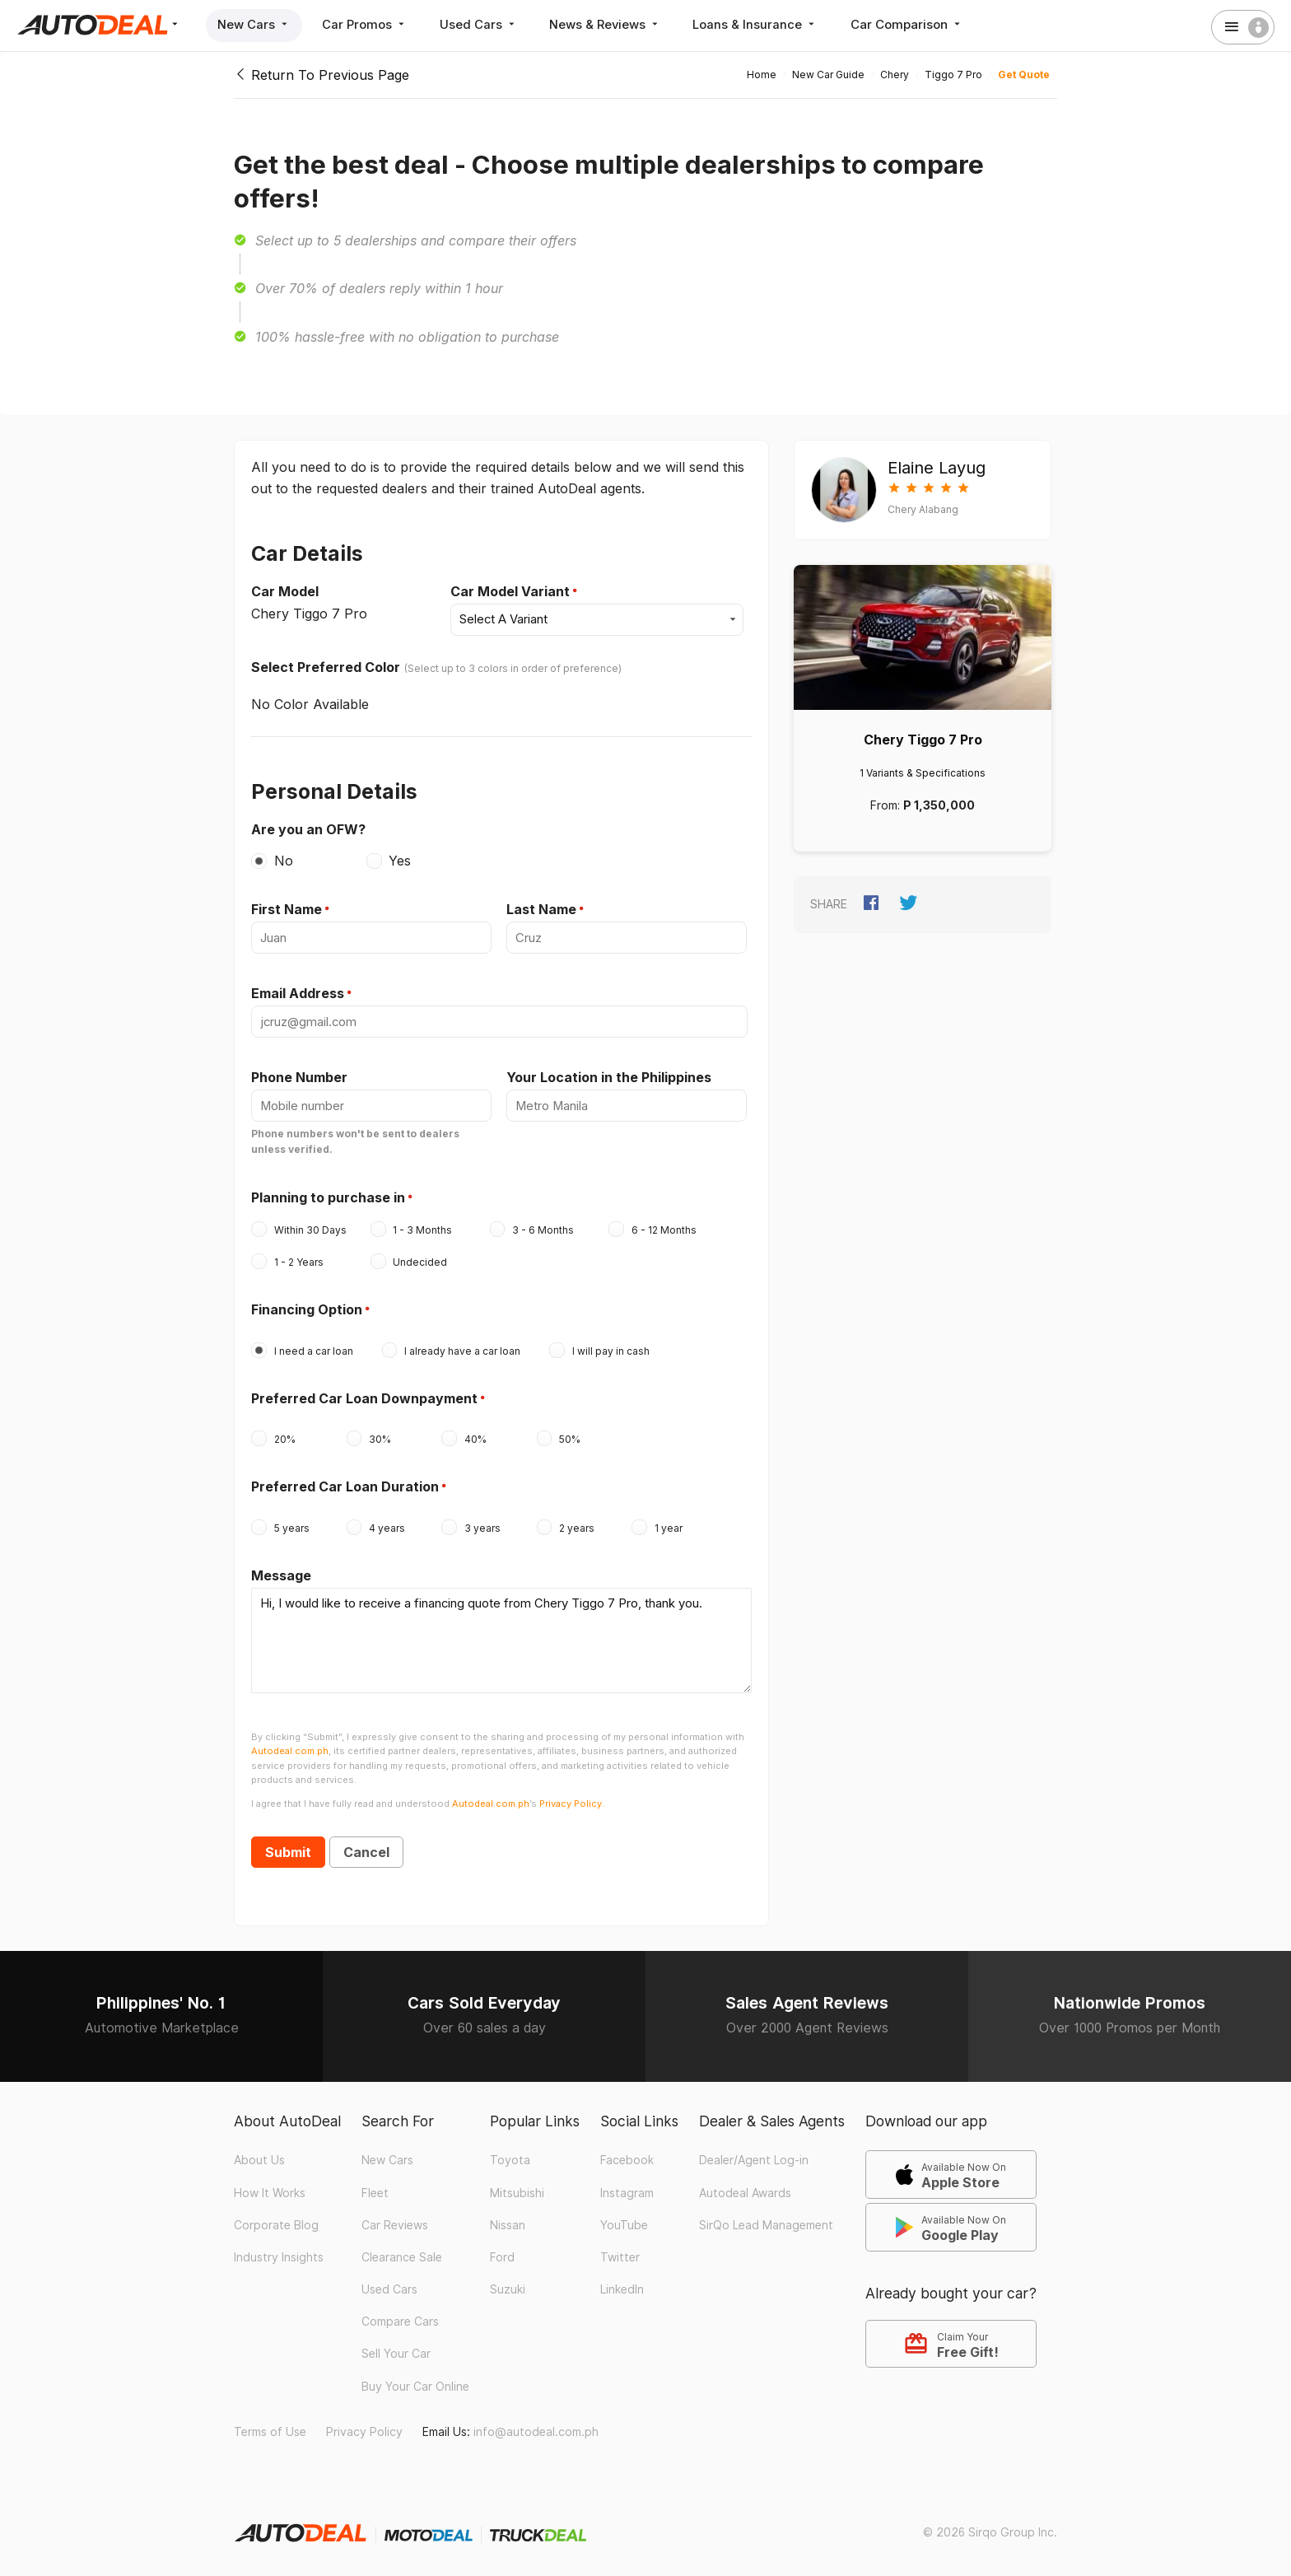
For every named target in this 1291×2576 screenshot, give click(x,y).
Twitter (620, 2248)
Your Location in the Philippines (608, 1074)
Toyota (510, 2151)
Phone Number (299, 1074)
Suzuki (507, 2280)
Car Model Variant (510, 591)
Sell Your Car (396, 2345)
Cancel (366, 1844)
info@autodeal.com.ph (536, 2422)
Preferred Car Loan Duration (345, 1482)
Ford (502, 2248)
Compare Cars (400, 2312)
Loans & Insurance (762, 24)
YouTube (624, 2216)
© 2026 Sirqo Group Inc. (990, 2523)
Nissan (507, 2216)
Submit (288, 1844)
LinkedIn (622, 2280)
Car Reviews (394, 2216)
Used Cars (482, 24)
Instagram (627, 2184)
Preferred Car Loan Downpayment (364, 1394)
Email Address (297, 991)
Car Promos (367, 24)
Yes (400, 860)
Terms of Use (270, 2422)
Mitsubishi (517, 2184)
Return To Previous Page (321, 75)
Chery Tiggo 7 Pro (923, 739)
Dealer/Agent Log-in (754, 2151)
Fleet (375, 2184)
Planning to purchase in (328, 1193)
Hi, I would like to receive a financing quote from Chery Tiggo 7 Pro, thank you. (501, 1634)
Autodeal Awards (745, 2184)
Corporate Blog (276, 2216)
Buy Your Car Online (415, 2377)
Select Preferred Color (325, 666)
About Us (259, 2151)
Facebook (627, 2151)
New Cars (254, 24)
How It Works (269, 2184)
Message (281, 1571)
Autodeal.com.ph (290, 1742)
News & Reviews (610, 24)
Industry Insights (279, 2248)
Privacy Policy (364, 2422)
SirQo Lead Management (766, 2216)
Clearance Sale (401, 2248)
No (283, 860)
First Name (286, 908)
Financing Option (306, 1305)
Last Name (541, 908)
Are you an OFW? (308, 827)
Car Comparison (914, 24)
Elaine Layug (937, 468)
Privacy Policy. (571, 1794)
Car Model (285, 591)
